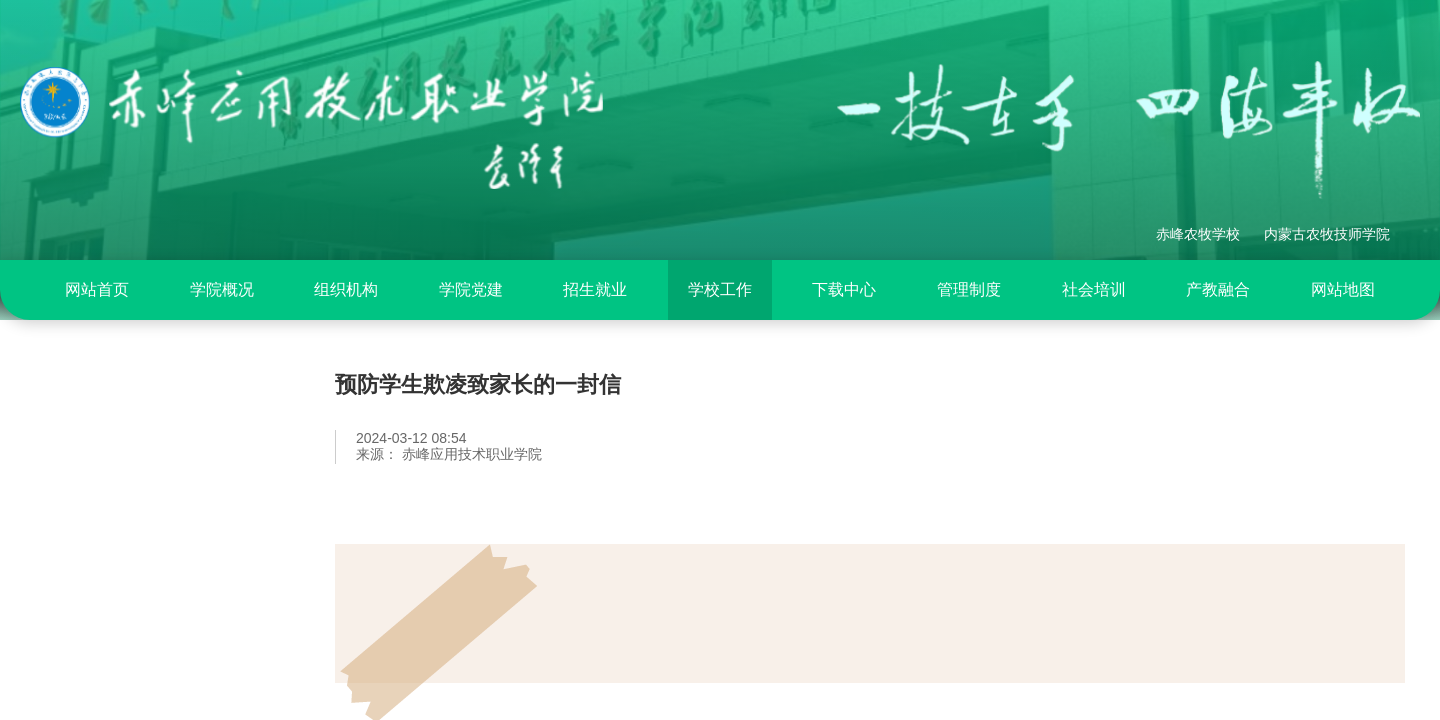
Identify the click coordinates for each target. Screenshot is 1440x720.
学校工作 (720, 289)
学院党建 (471, 289)
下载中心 (844, 289)
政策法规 (95, 531)
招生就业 (595, 289)
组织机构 (346, 289)
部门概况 (95, 480)
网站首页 (97, 289)
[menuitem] (97, 290)
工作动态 (95, 582)
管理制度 (969, 289)
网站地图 (1343, 289)
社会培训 (1094, 289)
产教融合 (1218, 289)
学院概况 (222, 289)
